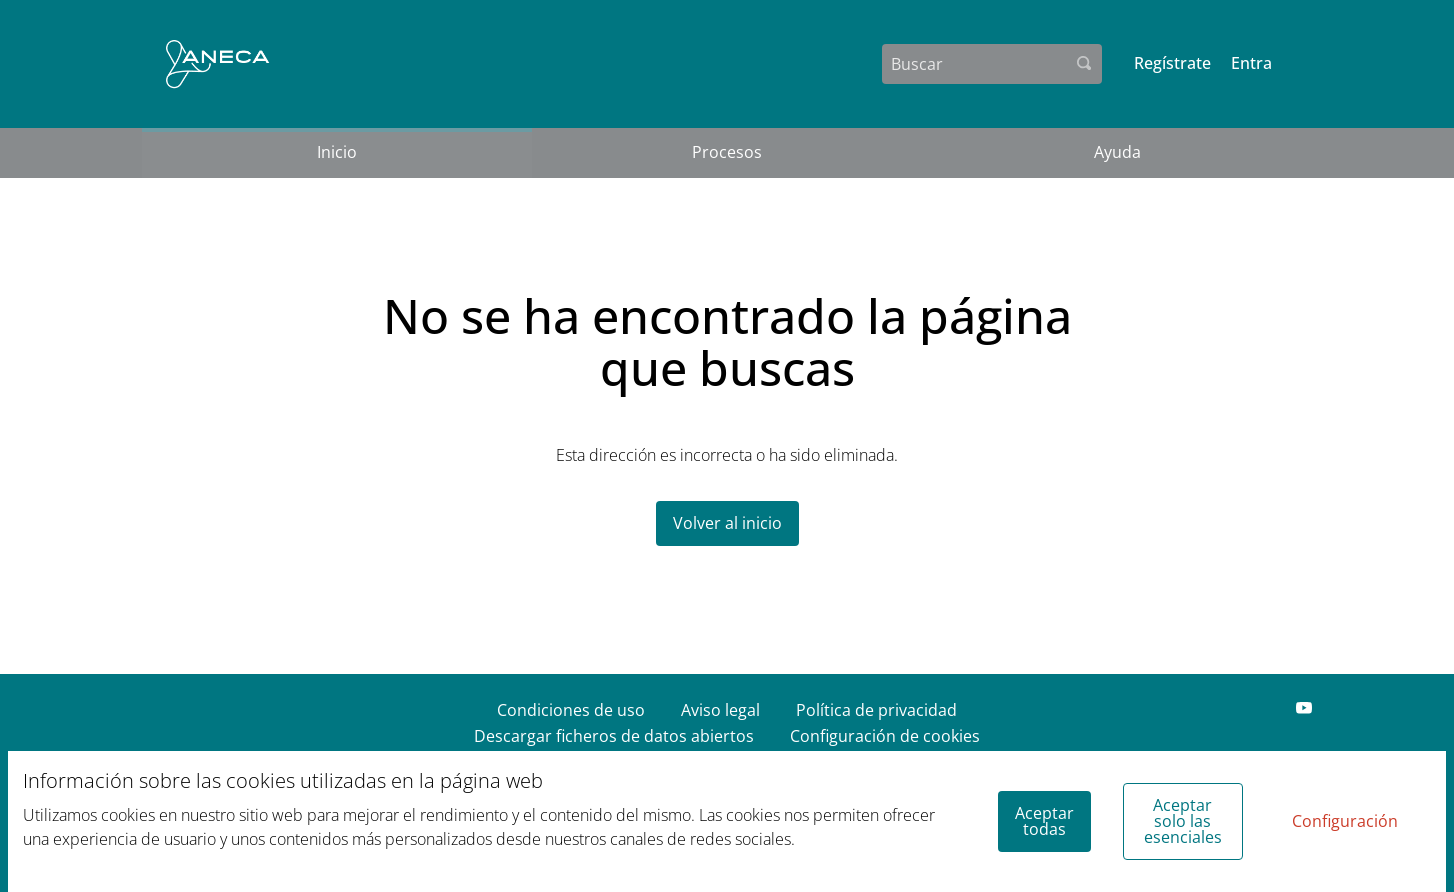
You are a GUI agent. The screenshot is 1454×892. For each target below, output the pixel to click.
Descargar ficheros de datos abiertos (614, 736)
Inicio (337, 152)
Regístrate (1172, 63)
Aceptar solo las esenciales (1183, 821)
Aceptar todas (1044, 821)
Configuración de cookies (885, 736)
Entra (1251, 63)
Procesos (727, 152)
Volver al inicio (727, 523)
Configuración (1345, 821)
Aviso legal (720, 710)
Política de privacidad (876, 710)
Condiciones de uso (571, 710)
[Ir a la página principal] (217, 64)
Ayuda (1117, 152)
